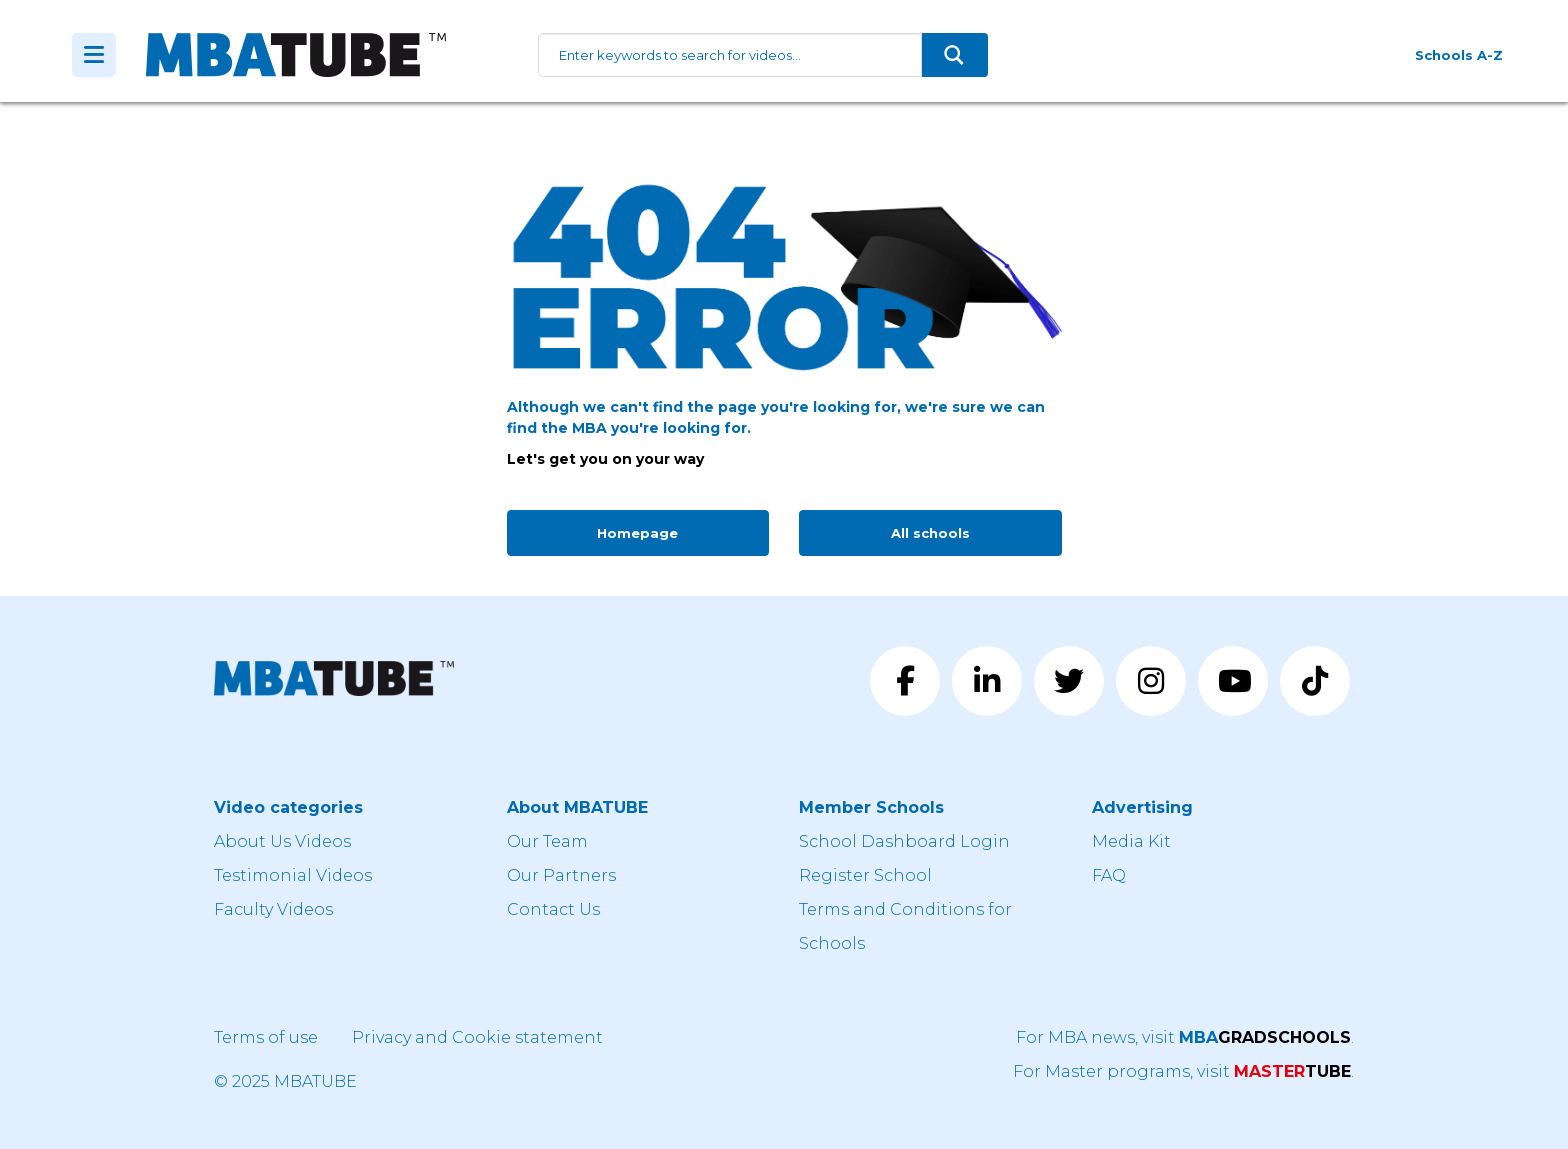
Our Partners (561, 875)
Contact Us (553, 909)
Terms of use (266, 1037)
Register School (865, 875)
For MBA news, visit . (1185, 1037)
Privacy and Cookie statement (477, 1037)
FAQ (1109, 875)
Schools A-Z (1459, 55)
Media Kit (1131, 841)
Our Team (547, 841)
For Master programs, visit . (1183, 1071)
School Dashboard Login (904, 841)
